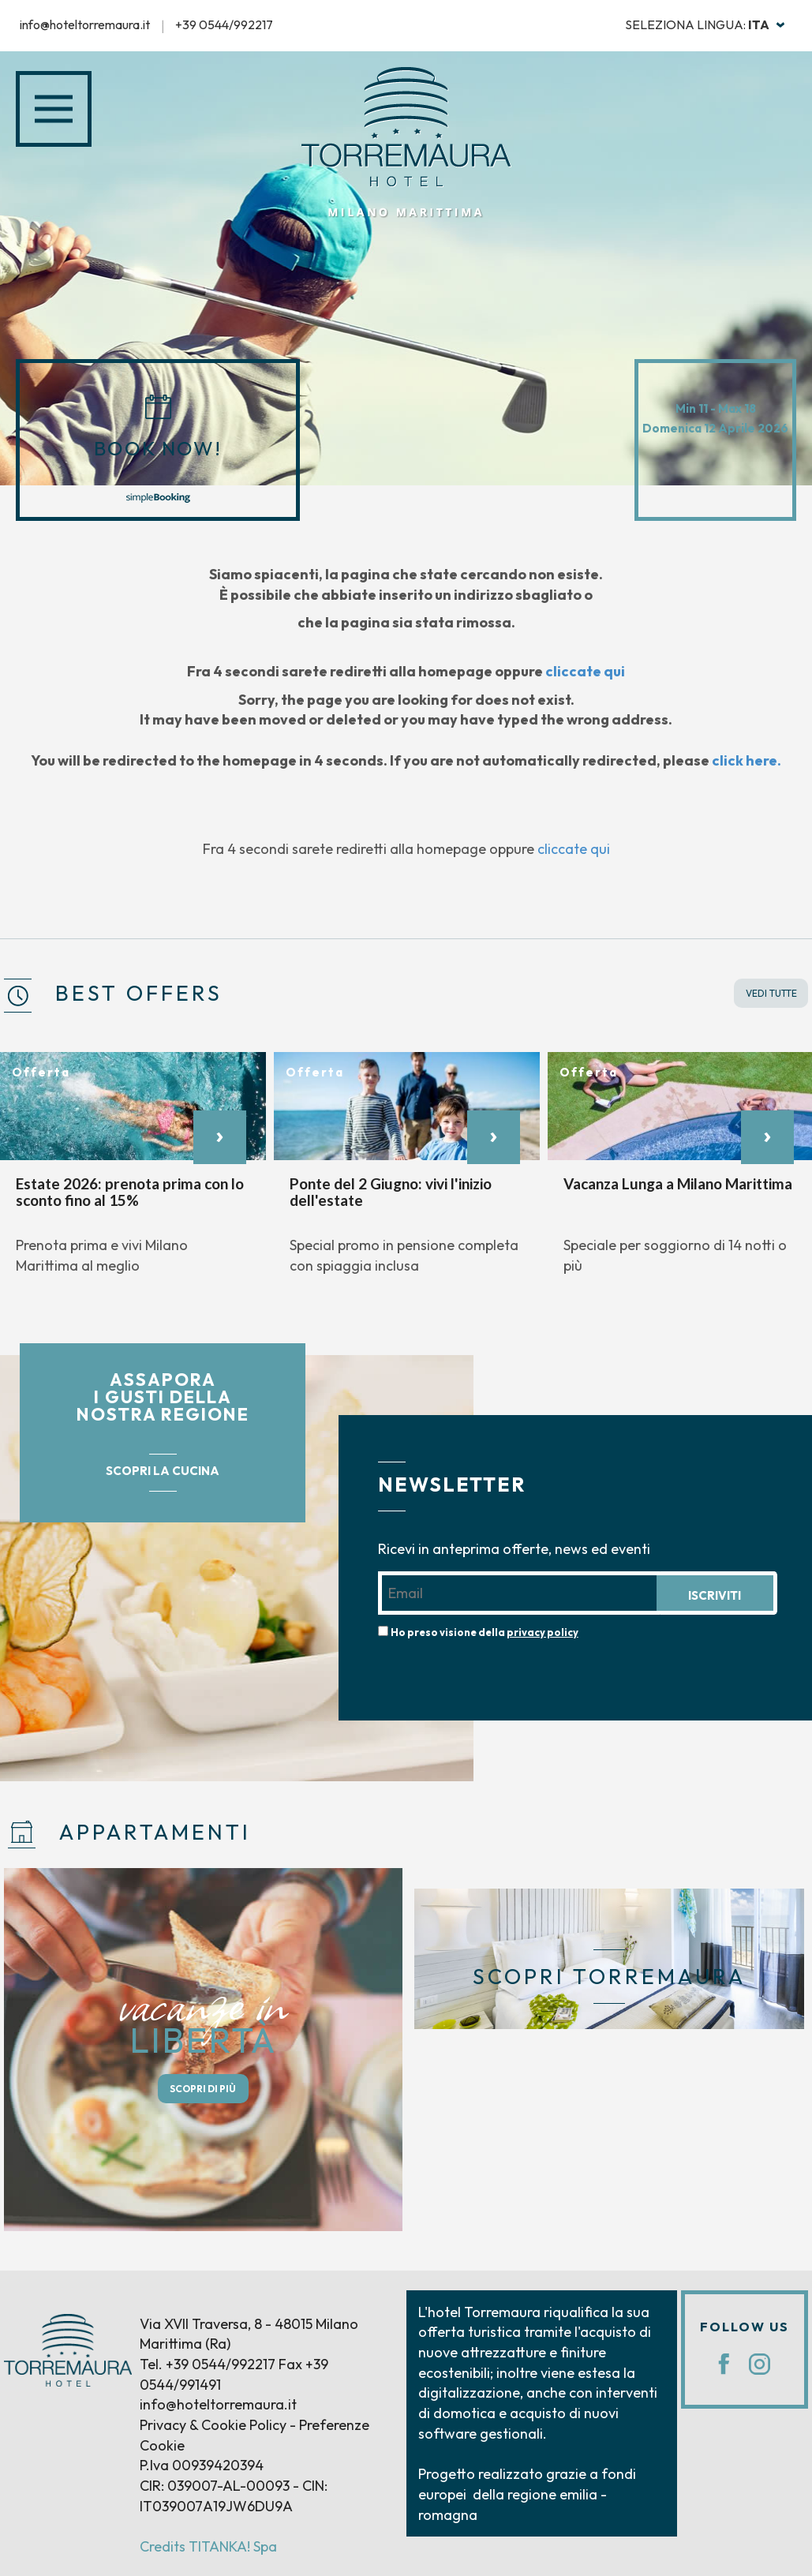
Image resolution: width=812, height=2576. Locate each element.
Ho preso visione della (484, 1632)
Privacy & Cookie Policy (213, 2425)
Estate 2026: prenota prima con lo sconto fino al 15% (130, 1191)
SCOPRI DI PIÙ (203, 2089)
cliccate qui (585, 671)
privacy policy (542, 1632)
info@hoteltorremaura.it (85, 24)
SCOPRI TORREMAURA (609, 1976)
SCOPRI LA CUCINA (162, 1470)
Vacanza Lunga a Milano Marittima (677, 1183)
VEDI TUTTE (771, 993)
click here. (746, 760)
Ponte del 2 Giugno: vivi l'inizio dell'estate (391, 1191)
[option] (133, 1171)
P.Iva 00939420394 (202, 2465)
